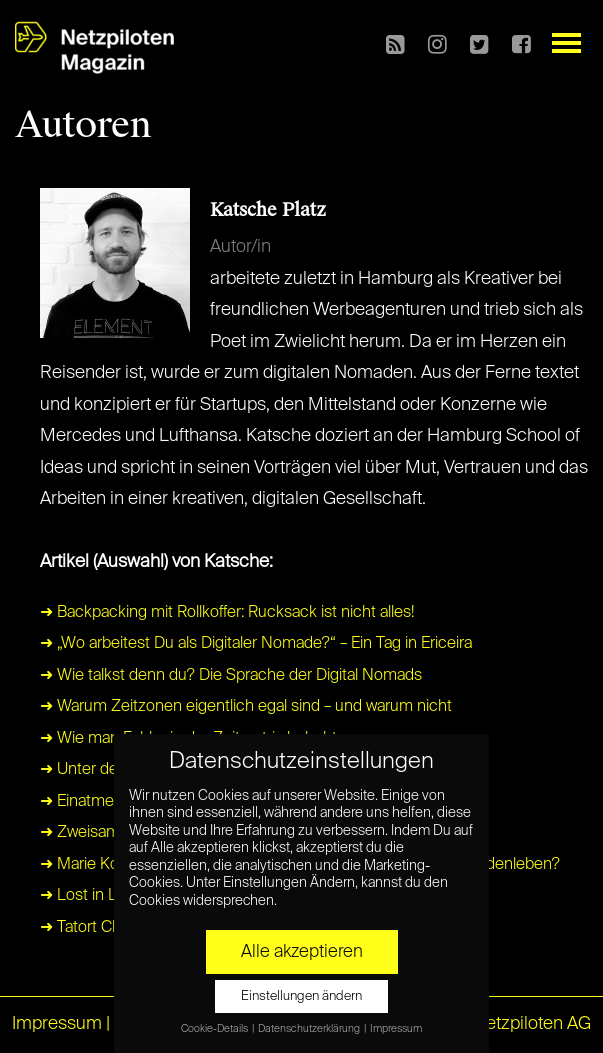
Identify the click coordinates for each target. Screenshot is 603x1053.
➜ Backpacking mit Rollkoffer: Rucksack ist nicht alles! (227, 613)
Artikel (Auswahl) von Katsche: (156, 562)
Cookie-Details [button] (215, 1029)
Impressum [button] (396, 1029)
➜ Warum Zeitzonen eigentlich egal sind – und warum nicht (246, 707)
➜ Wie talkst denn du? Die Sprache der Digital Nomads (231, 676)
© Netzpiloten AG (522, 1024)
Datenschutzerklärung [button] (310, 1029)
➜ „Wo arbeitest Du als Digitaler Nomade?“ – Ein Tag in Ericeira (256, 644)
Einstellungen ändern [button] (301, 996)
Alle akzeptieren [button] (302, 952)
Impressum (57, 1024)
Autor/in (240, 247)
